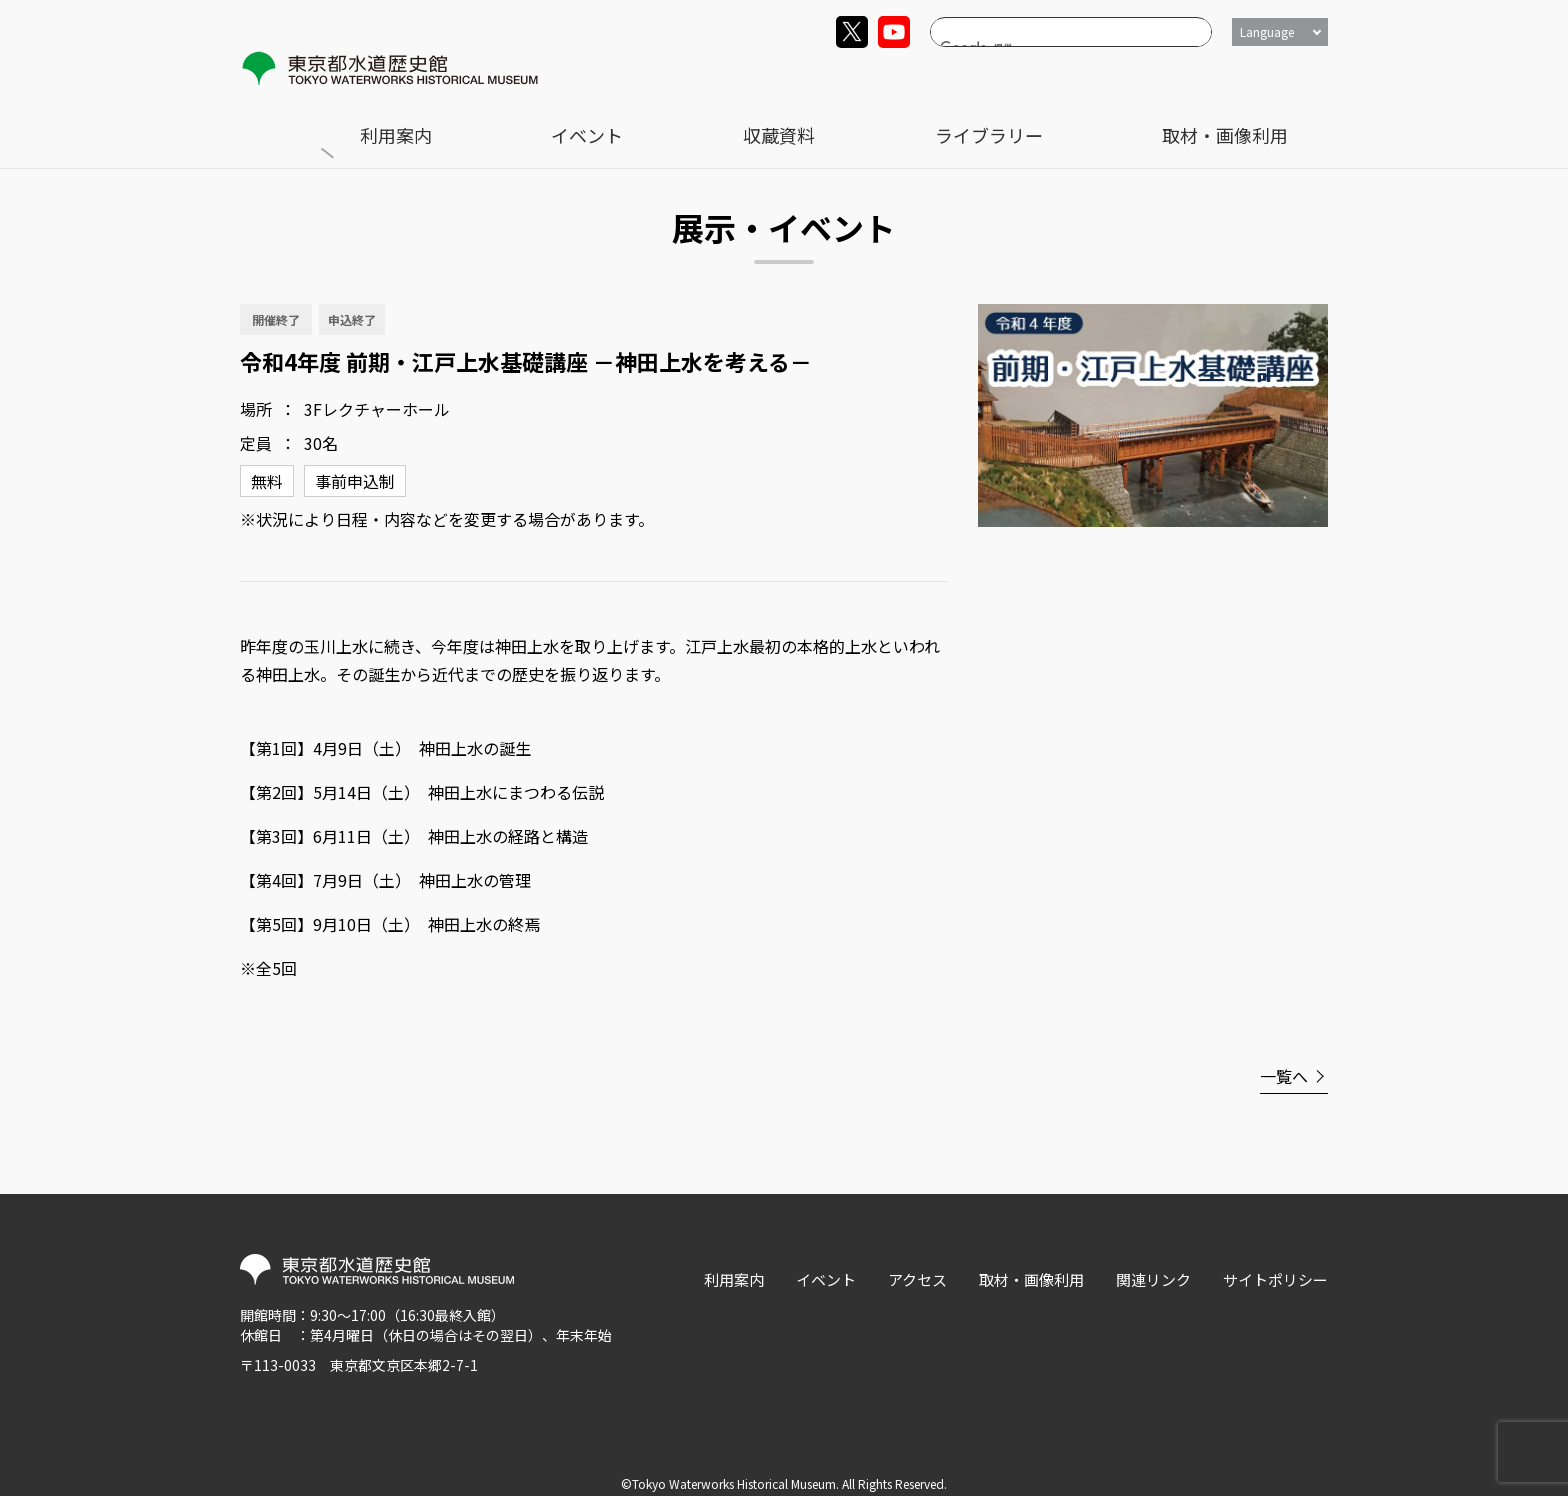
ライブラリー (1138, 76)
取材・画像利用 (1275, 76)
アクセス (917, 1264)
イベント (923, 76)
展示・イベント (385, 120)
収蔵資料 (1023, 76)
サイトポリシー (1275, 1264)
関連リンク (1153, 1264)
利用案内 (823, 76)
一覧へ (1284, 1061)
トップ (284, 120)
